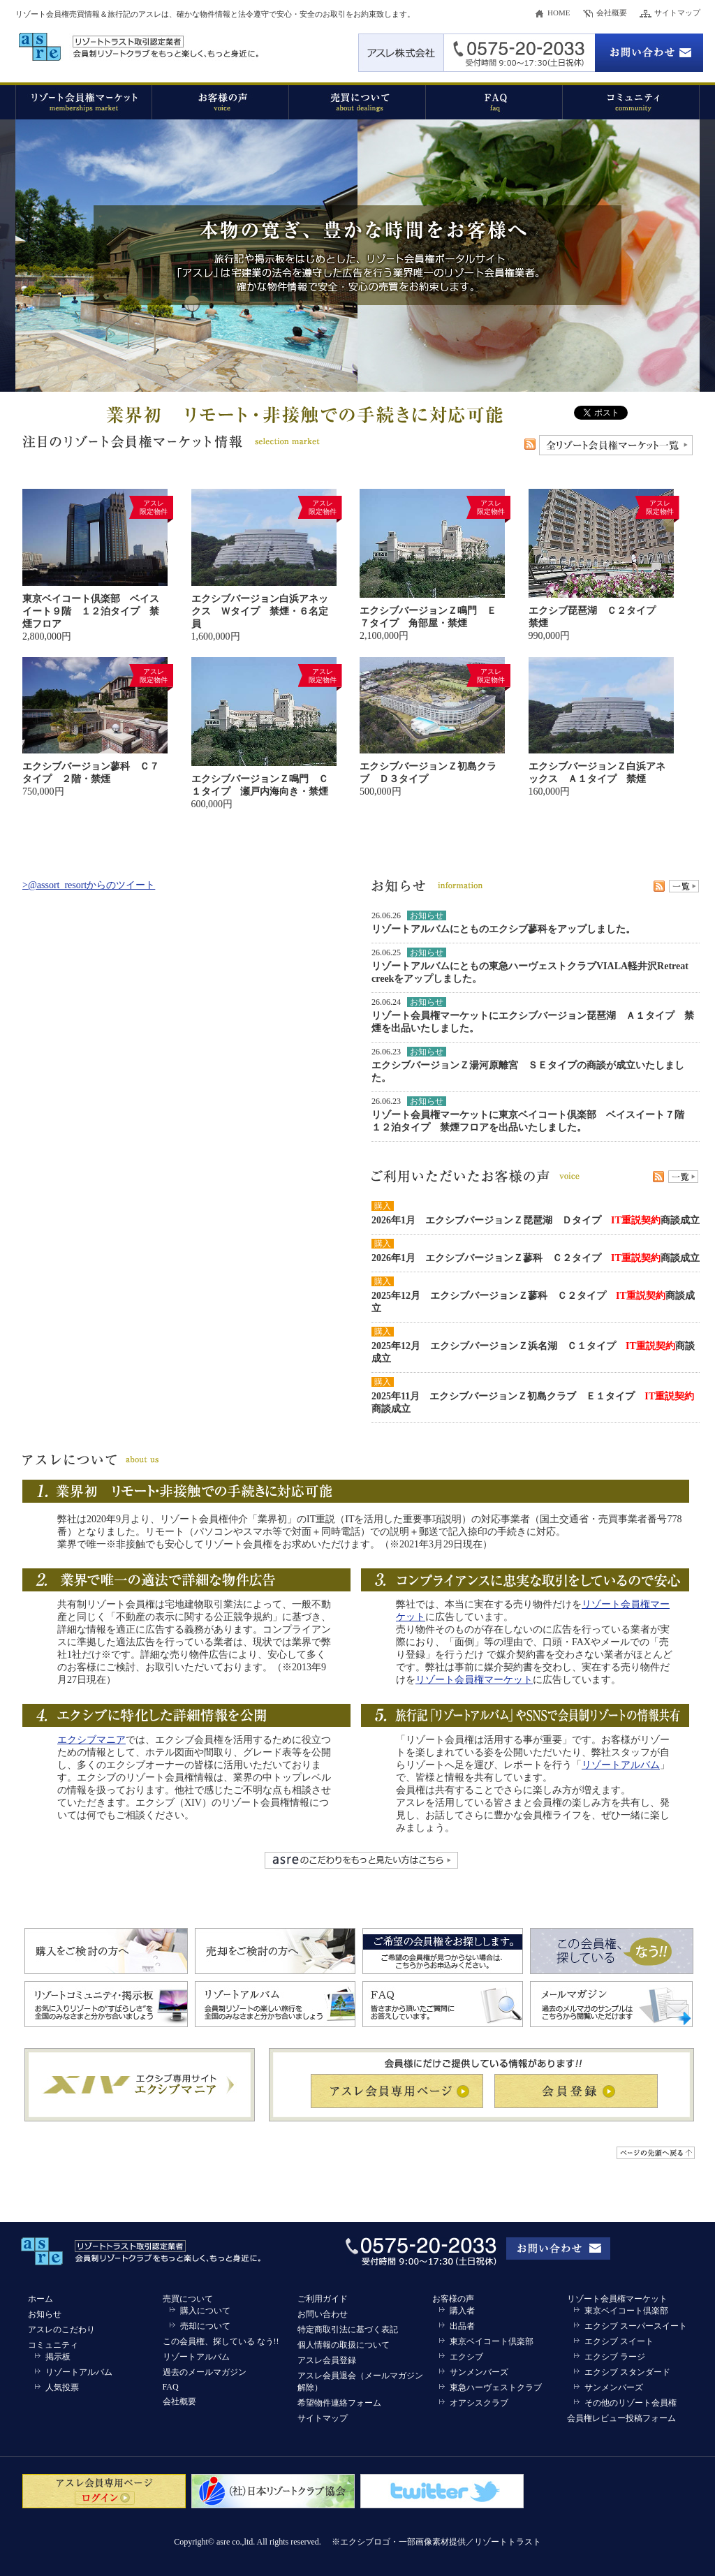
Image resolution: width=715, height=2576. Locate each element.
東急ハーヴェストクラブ (496, 2387)
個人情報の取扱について (343, 2345)
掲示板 (58, 2357)
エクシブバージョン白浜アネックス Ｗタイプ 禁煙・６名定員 (259, 611)
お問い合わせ (322, 2314)
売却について (205, 2326)
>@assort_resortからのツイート (88, 885)
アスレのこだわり (61, 2329)
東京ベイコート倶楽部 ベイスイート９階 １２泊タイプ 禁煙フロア (90, 611)
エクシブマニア (91, 1740)
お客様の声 (453, 2299)
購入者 (462, 2311)
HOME (558, 12)
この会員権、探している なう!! (221, 2341)
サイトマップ (677, 12)
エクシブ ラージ (614, 2357)
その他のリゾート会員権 (630, 2403)
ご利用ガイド (322, 2299)
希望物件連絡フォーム (339, 2403)
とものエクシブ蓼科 (503, 929)
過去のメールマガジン (204, 2372)
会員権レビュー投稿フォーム (621, 2418)
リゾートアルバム (410, 929)
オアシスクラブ (479, 2403)
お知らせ (44, 2314)
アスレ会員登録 (326, 2360)
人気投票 (62, 2387)
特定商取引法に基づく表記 (347, 2329)
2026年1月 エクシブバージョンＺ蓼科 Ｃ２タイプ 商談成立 (535, 1258)
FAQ (171, 2387)
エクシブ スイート (619, 2341)
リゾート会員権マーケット (474, 1680)
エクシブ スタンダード (627, 2372)
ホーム (40, 2299)
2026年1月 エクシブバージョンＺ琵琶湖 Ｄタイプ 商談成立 (535, 1220)
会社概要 (611, 12)
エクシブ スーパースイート (635, 2326)
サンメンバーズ (479, 2372)
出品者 (462, 2326)
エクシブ (466, 2357)
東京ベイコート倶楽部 (491, 2341)
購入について (205, 2311)
